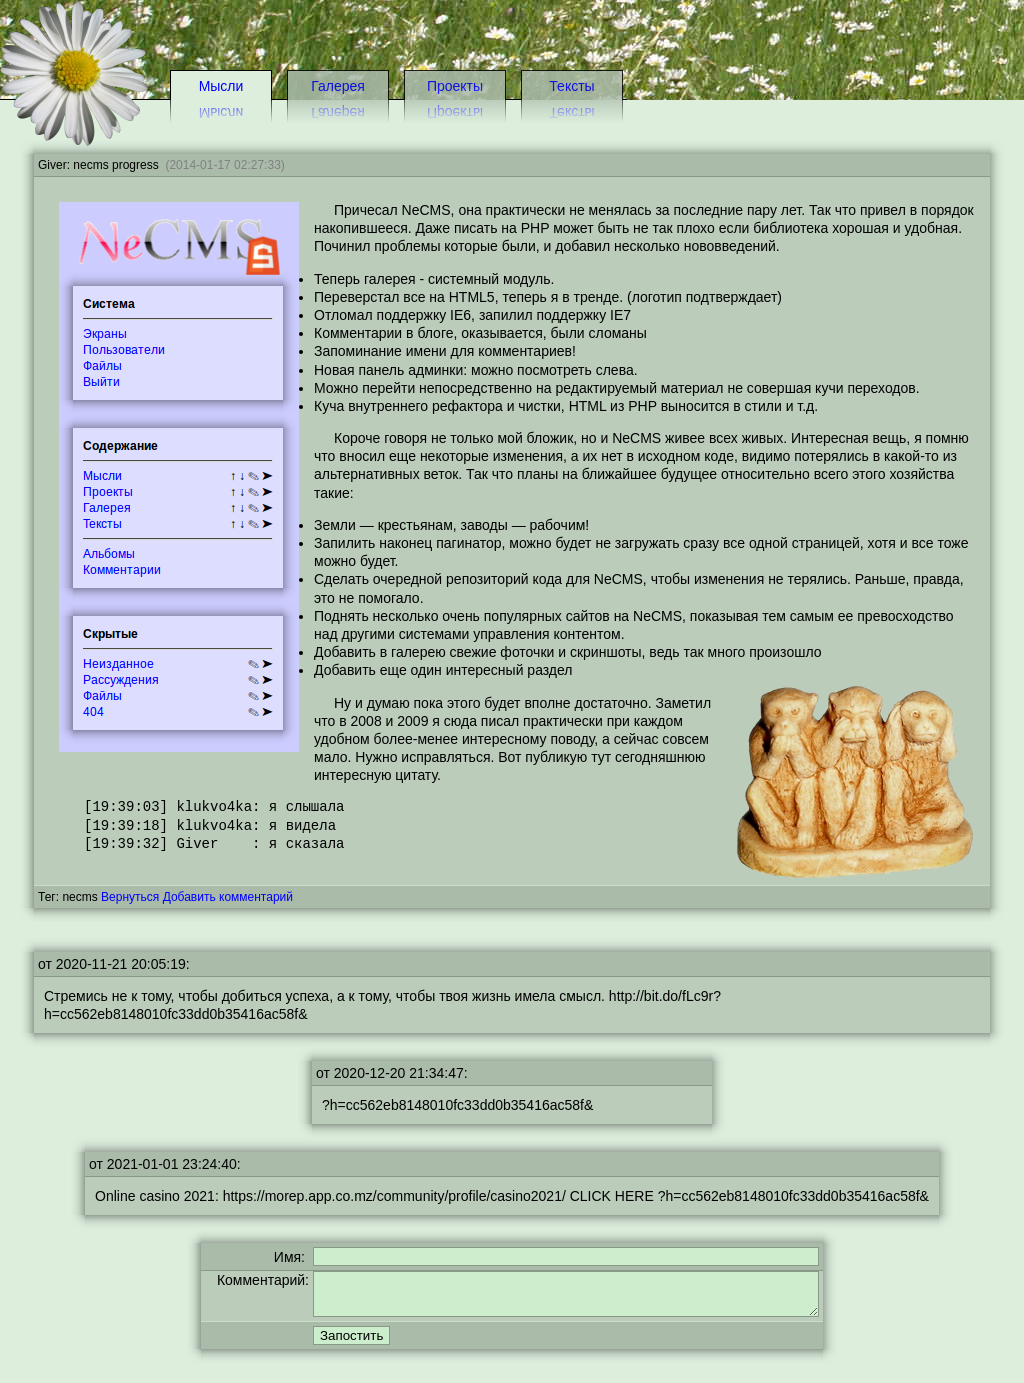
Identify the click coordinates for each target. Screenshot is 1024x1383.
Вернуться (130, 897)
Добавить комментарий (228, 897)
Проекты (455, 86)
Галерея (338, 86)
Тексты (571, 86)
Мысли (221, 86)
